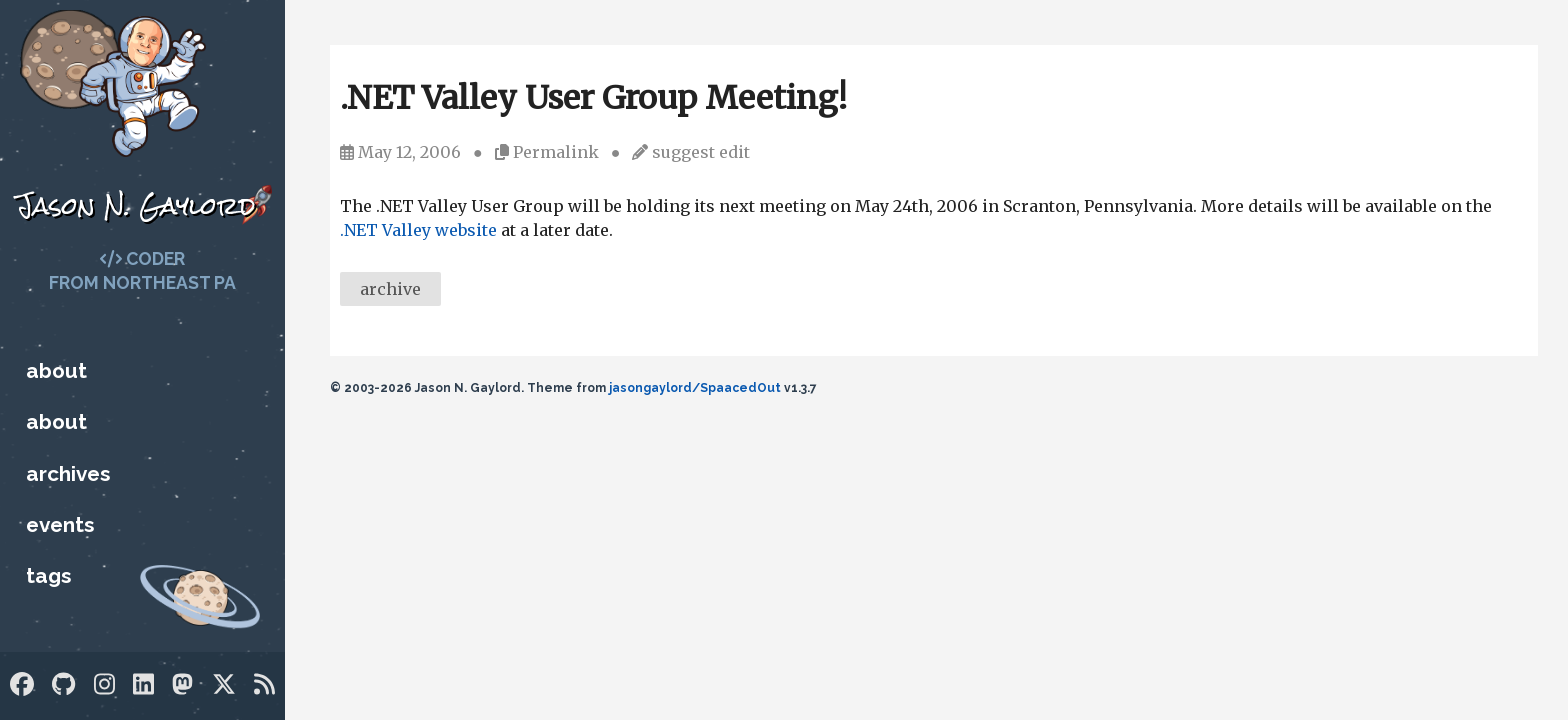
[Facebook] (22, 684)
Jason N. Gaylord (135, 205)
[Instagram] (104, 684)
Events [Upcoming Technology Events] (60, 524)
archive (390, 289)
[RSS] (264, 684)
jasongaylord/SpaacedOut (695, 388)
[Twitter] (224, 684)
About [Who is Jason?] (56, 370)
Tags (48, 575)
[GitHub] (63, 684)
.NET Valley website (418, 230)
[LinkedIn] (143, 684)
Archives (68, 473)
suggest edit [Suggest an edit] (701, 152)
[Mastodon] (182, 684)
